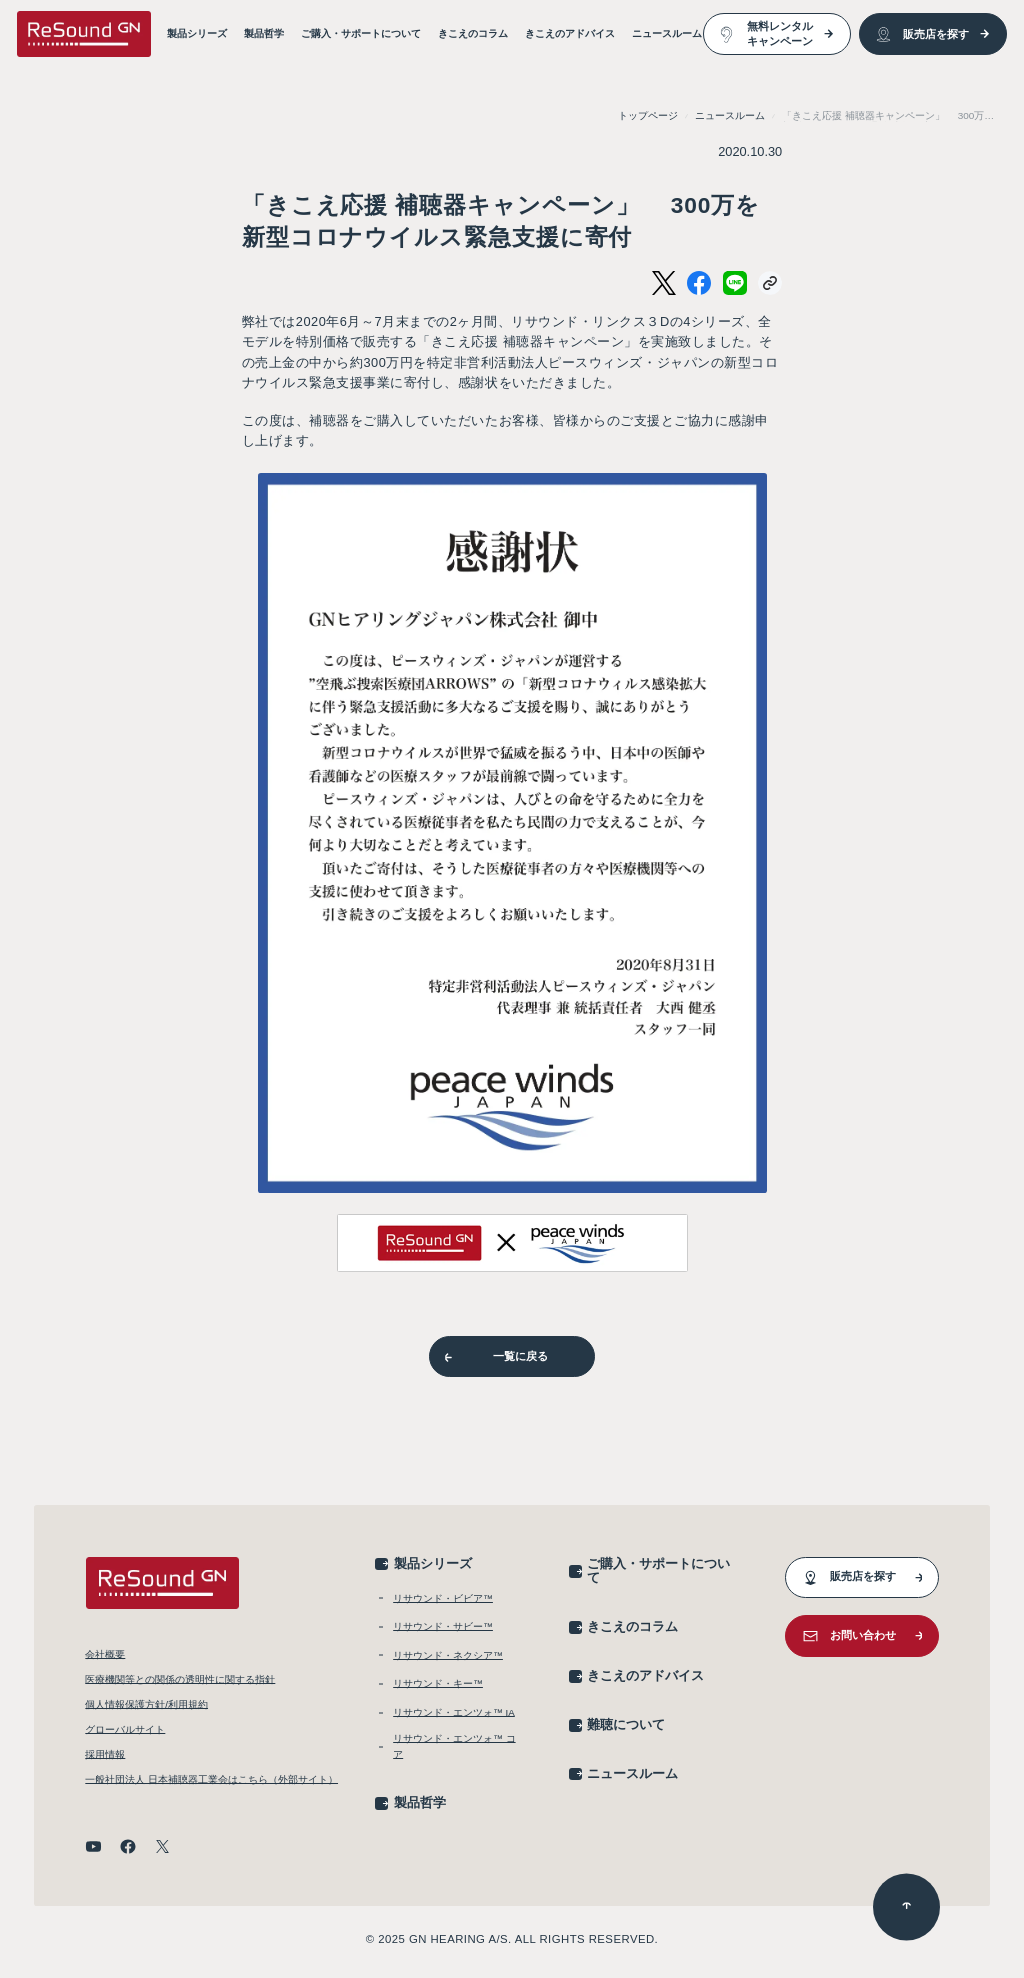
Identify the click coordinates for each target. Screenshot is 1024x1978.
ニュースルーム (730, 116)
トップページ (648, 116)
